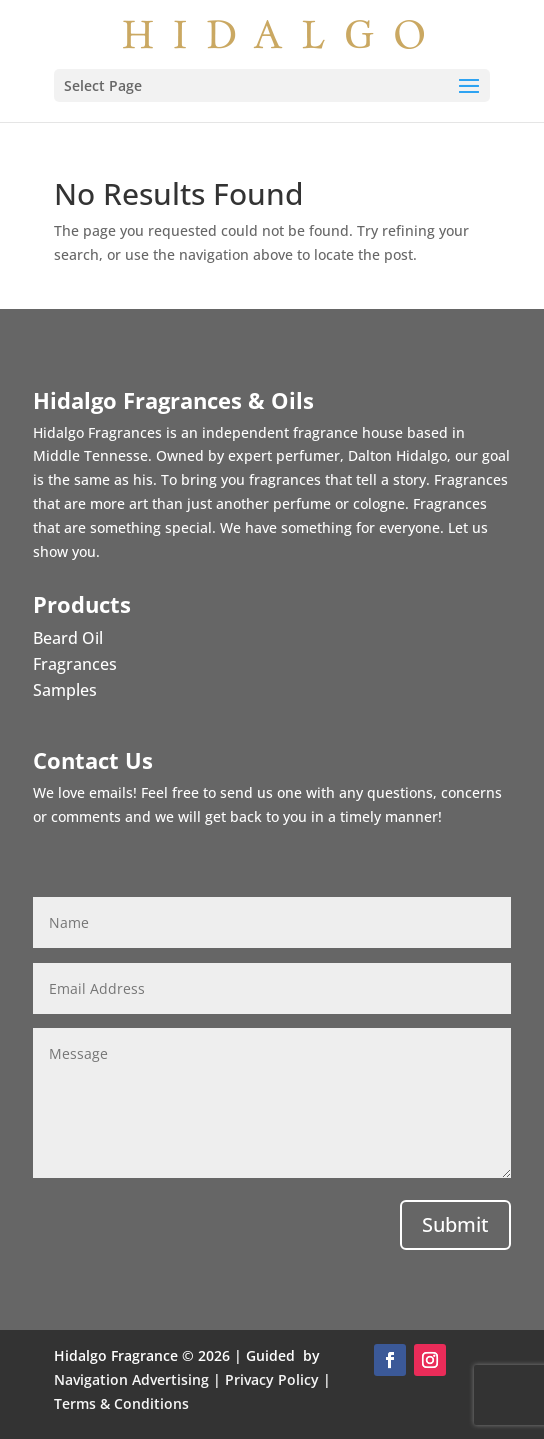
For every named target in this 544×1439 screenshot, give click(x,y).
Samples (65, 690)
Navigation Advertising (131, 1379)
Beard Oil (68, 638)
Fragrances (75, 664)
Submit (455, 1224)
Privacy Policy (272, 1379)
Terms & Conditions (121, 1403)
